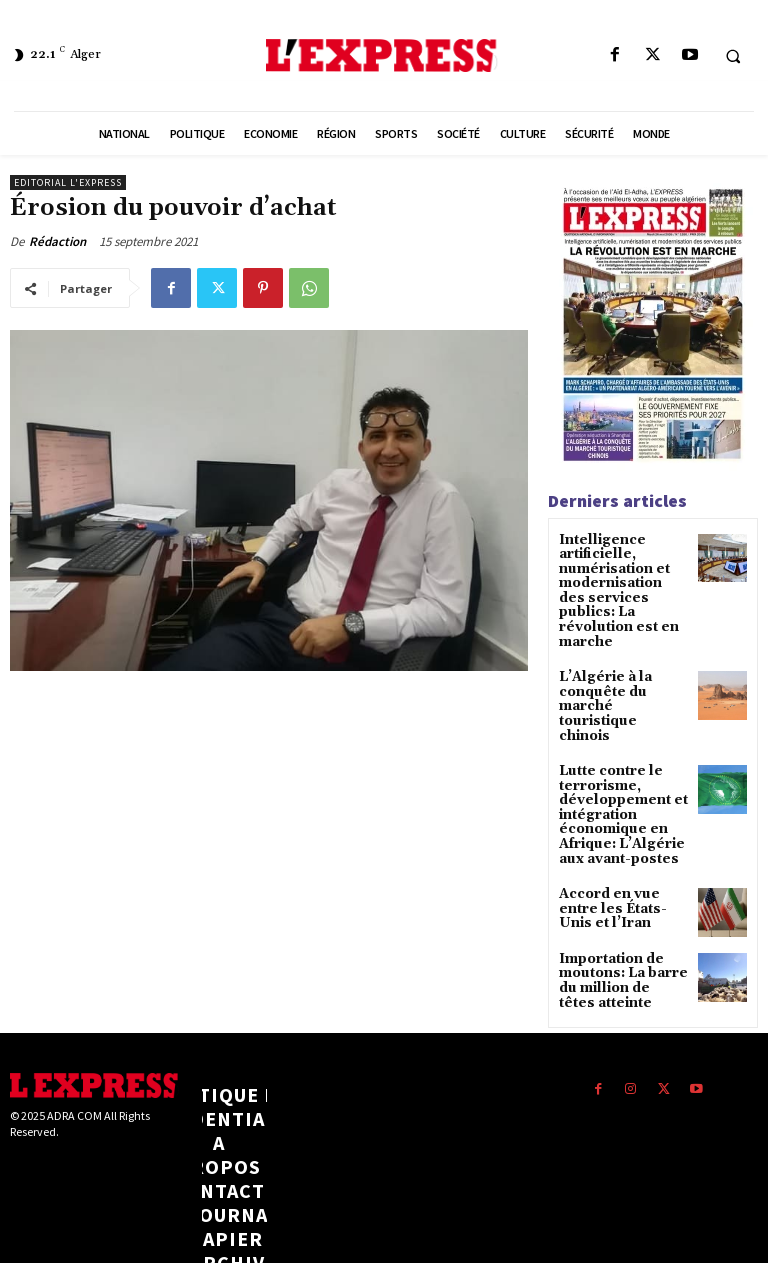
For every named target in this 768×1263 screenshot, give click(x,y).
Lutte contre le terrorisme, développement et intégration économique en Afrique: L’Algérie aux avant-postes (615, 757)
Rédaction (57, 241)
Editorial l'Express (68, 182)
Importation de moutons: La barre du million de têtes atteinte (619, 914)
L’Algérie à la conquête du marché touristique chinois (623, 666)
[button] (733, 56)
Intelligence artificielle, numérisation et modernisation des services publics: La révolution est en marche (621, 580)
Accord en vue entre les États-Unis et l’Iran (621, 843)
